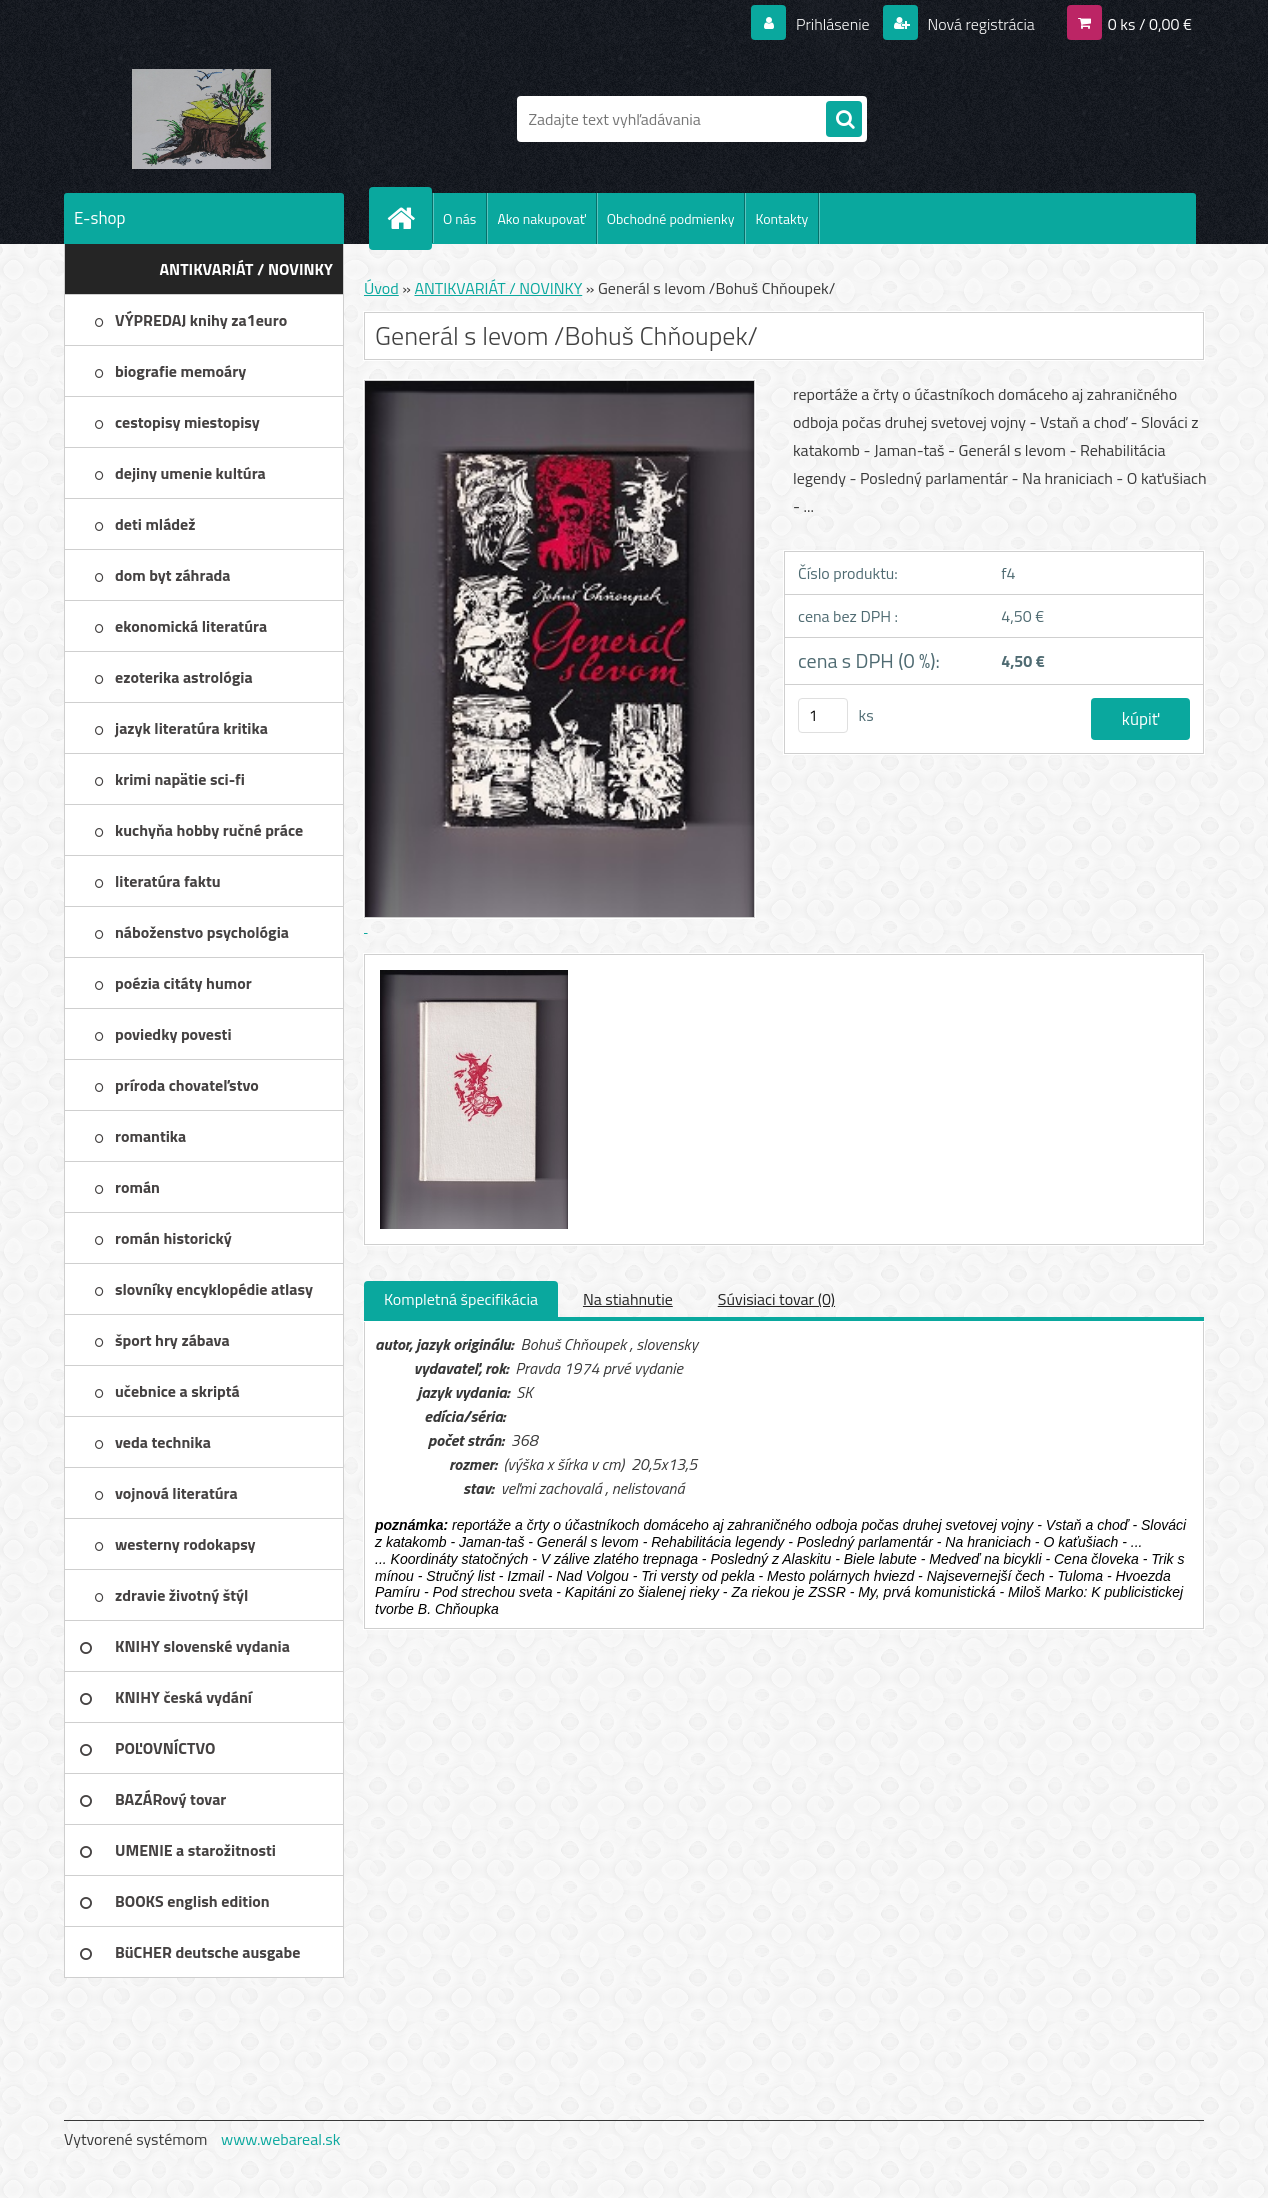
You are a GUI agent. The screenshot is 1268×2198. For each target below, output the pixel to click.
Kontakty (781, 218)
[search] (844, 120)
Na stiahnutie (628, 1299)
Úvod (381, 288)
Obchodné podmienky (671, 218)
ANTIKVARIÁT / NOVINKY (498, 288)
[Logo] (201, 119)
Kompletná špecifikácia (461, 1299)
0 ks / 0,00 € (1150, 24)
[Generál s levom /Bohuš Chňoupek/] (471, 973)
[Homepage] (409, 218)
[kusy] (823, 715)
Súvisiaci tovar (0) (776, 1299)
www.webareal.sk (281, 2139)
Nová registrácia (979, 24)
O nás (459, 218)
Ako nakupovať (541, 218)
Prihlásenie (832, 24)
